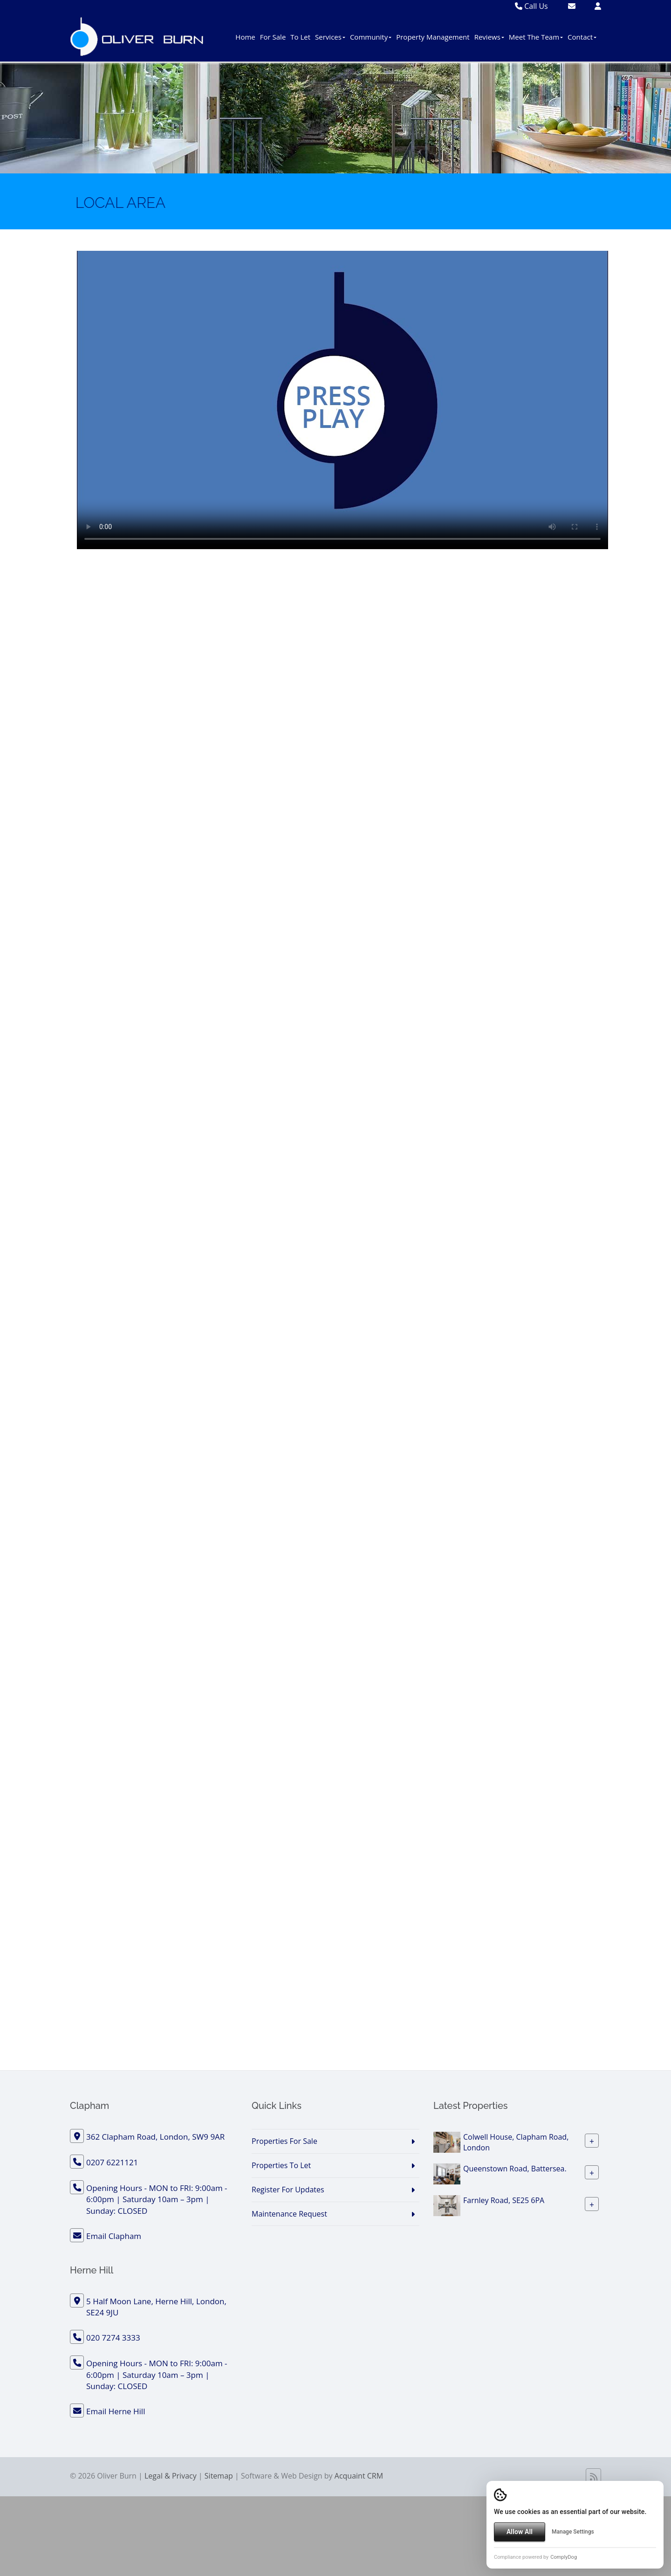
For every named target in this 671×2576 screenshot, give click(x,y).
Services (330, 36)
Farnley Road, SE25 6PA (503, 2200)
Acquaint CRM (359, 2476)
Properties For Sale (284, 2141)
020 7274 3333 (113, 2337)
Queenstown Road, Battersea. (515, 2168)
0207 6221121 (112, 2162)
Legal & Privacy (170, 2476)
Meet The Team (536, 36)
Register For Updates (288, 2189)
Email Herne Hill (115, 2411)
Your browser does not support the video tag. (342, 400)
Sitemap (219, 2476)
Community (370, 36)
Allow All (520, 2531)
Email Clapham (113, 2236)
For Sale (273, 36)
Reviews (489, 36)
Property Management (432, 36)
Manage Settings (573, 2531)
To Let (300, 36)
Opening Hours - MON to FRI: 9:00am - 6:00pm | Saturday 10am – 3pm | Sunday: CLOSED (156, 2199)
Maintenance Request (289, 2214)
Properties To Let (281, 2165)
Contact (582, 36)
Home (245, 36)
